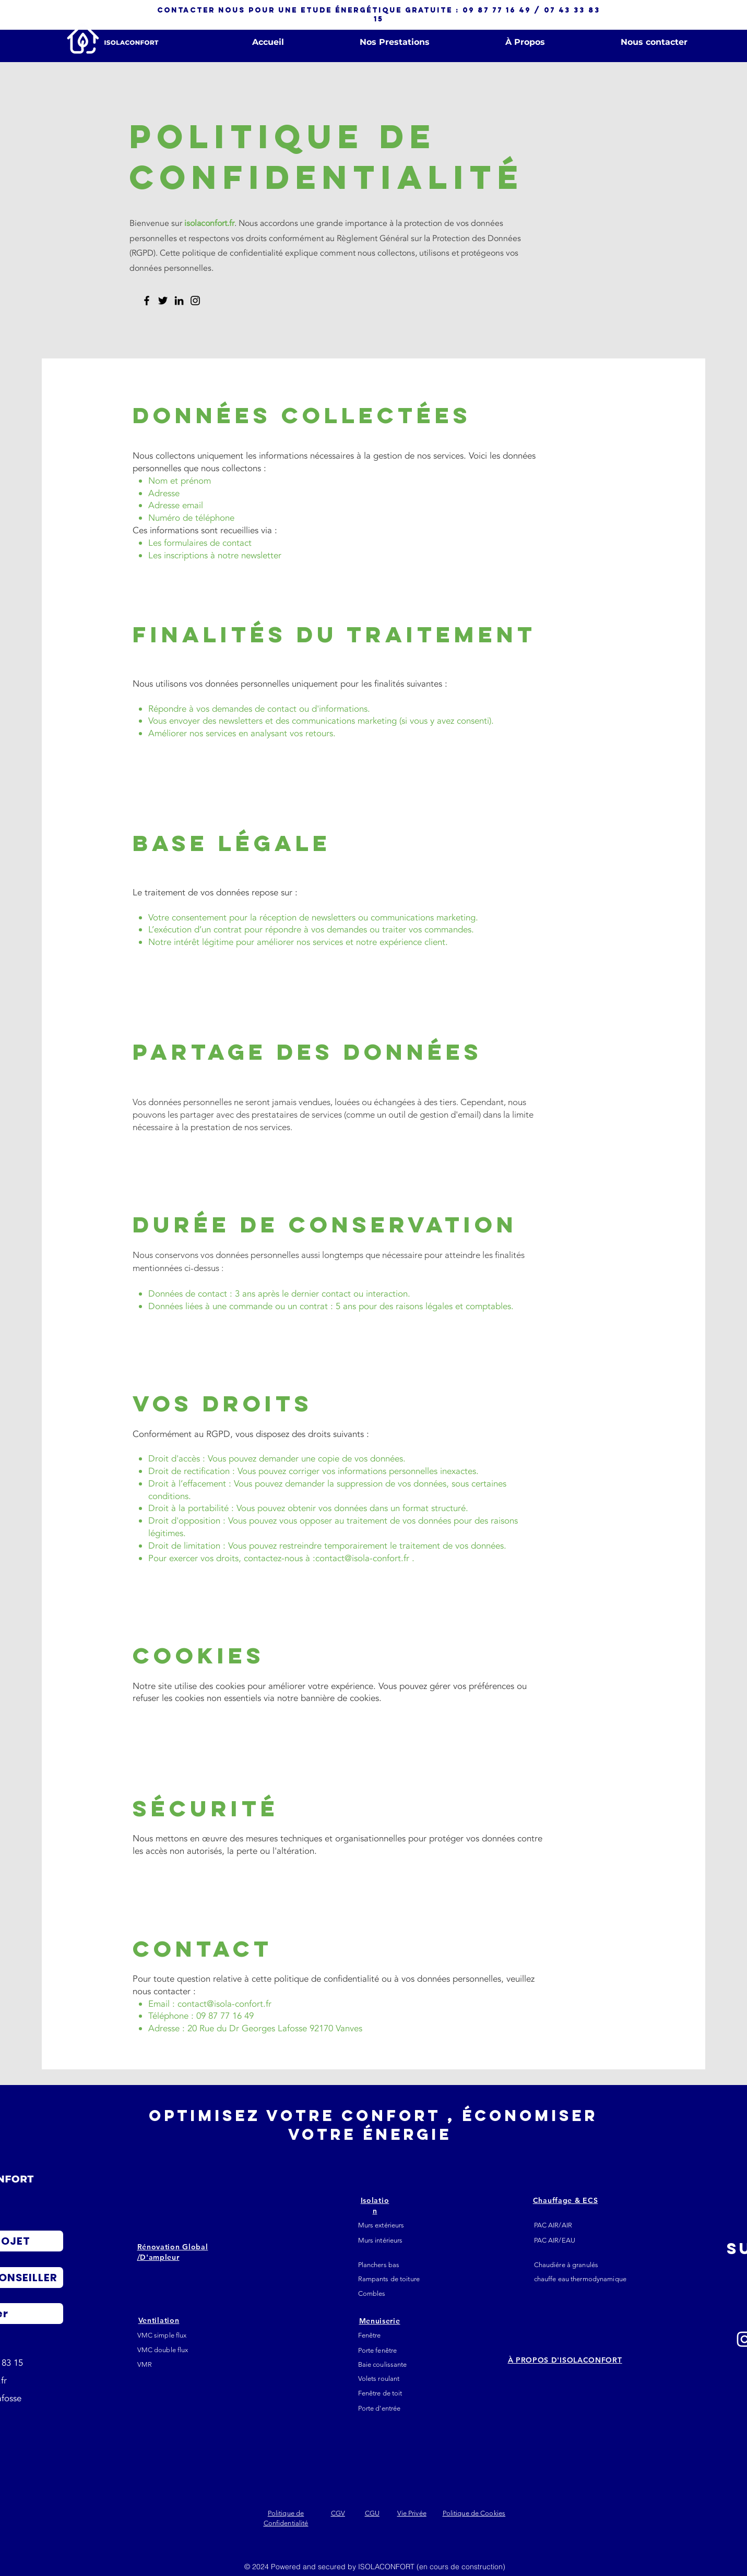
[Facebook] (146, 300)
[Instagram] (195, 300)
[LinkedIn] (179, 300)
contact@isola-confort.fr (362, 1558)
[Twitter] (163, 300)
